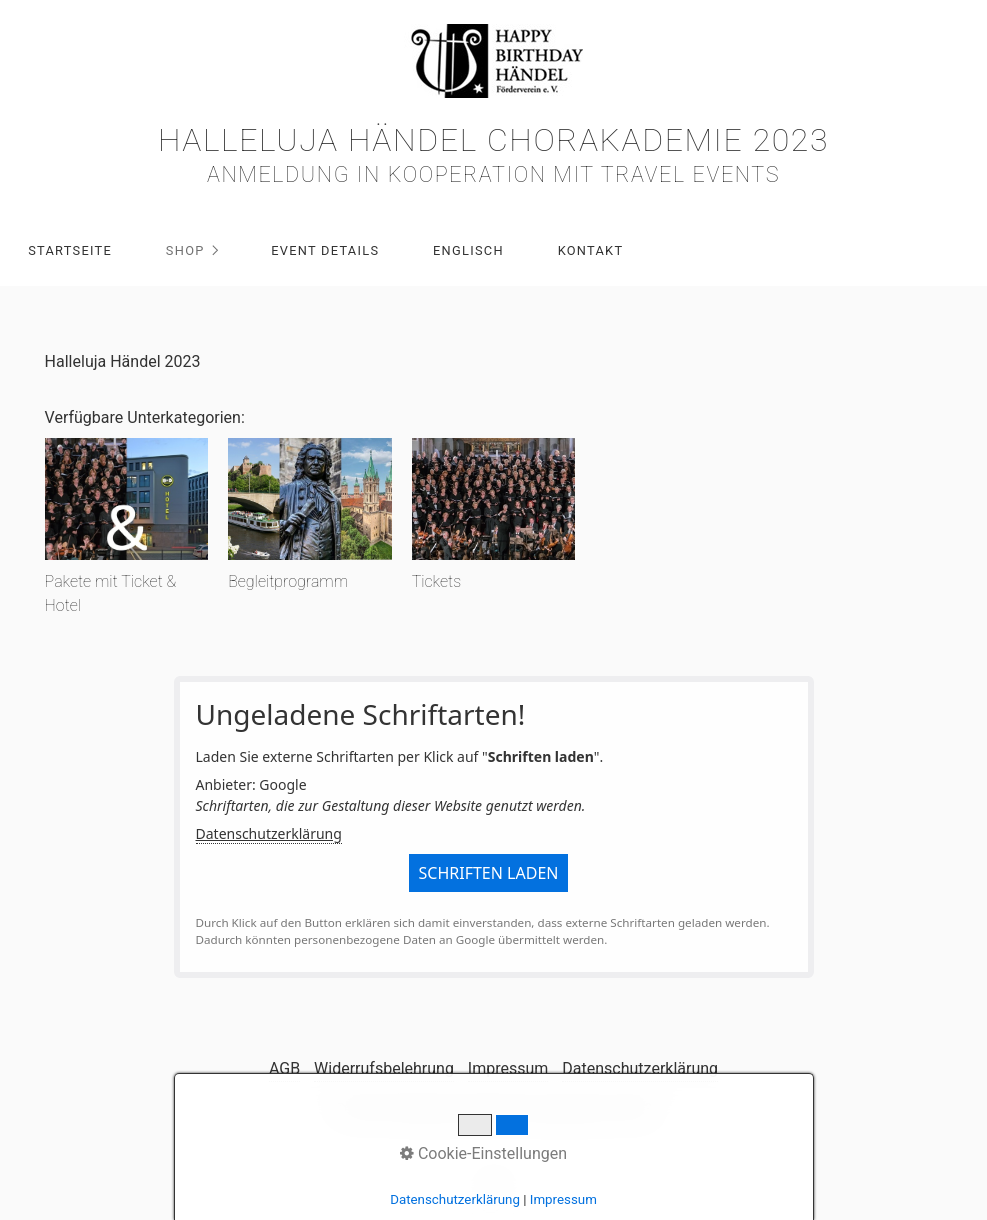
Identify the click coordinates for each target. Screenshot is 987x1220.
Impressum (508, 1068)
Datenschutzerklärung (269, 833)
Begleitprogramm (288, 581)
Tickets (436, 581)
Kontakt (591, 250)
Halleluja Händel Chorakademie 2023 (493, 140)
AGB (284, 1068)
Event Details (325, 250)
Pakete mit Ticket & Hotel (111, 593)
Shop (185, 250)
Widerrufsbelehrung (384, 1068)
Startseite (70, 250)
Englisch (468, 250)
